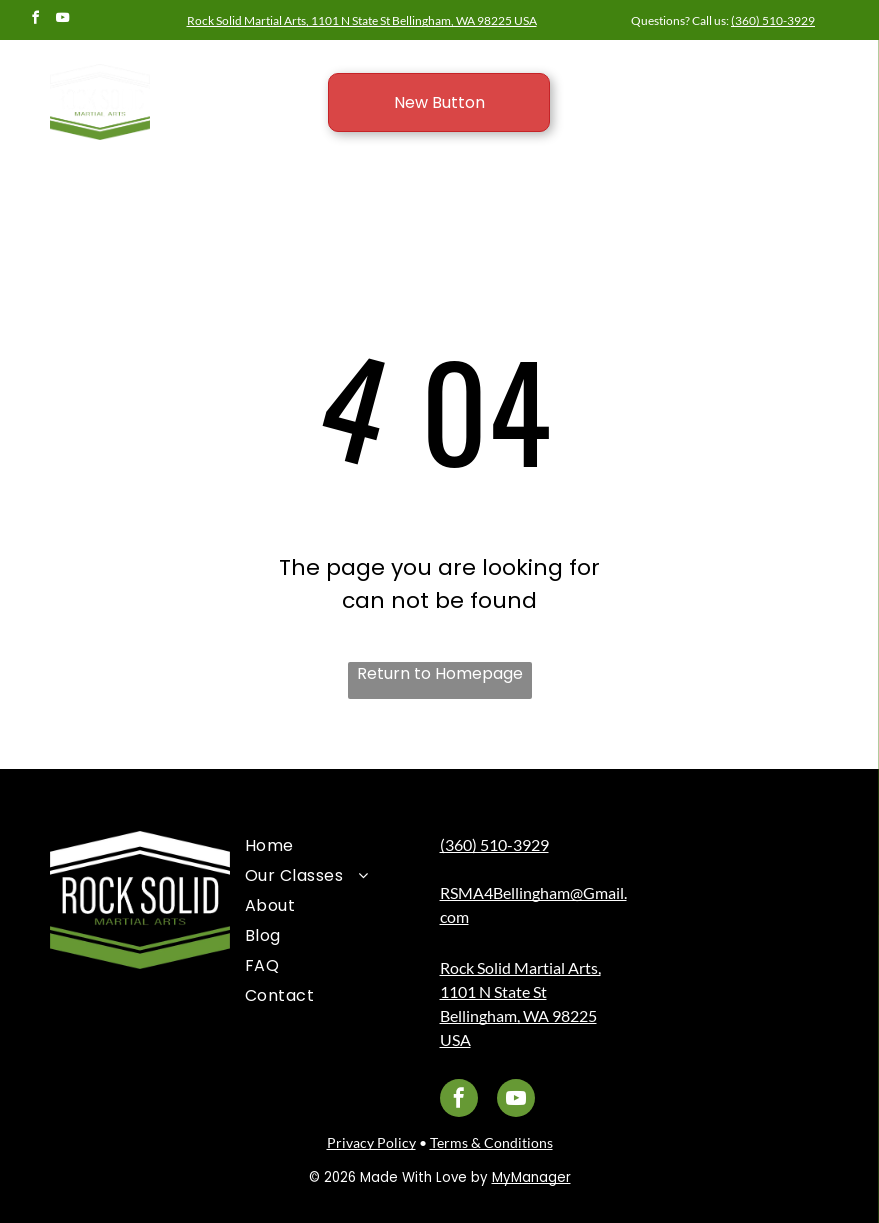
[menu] (835, 71)
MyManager (531, 1177)
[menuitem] (327, 846)
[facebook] (35, 20)
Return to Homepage (440, 673)
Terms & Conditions (491, 1142)
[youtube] (62, 20)
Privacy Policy (371, 1142)
